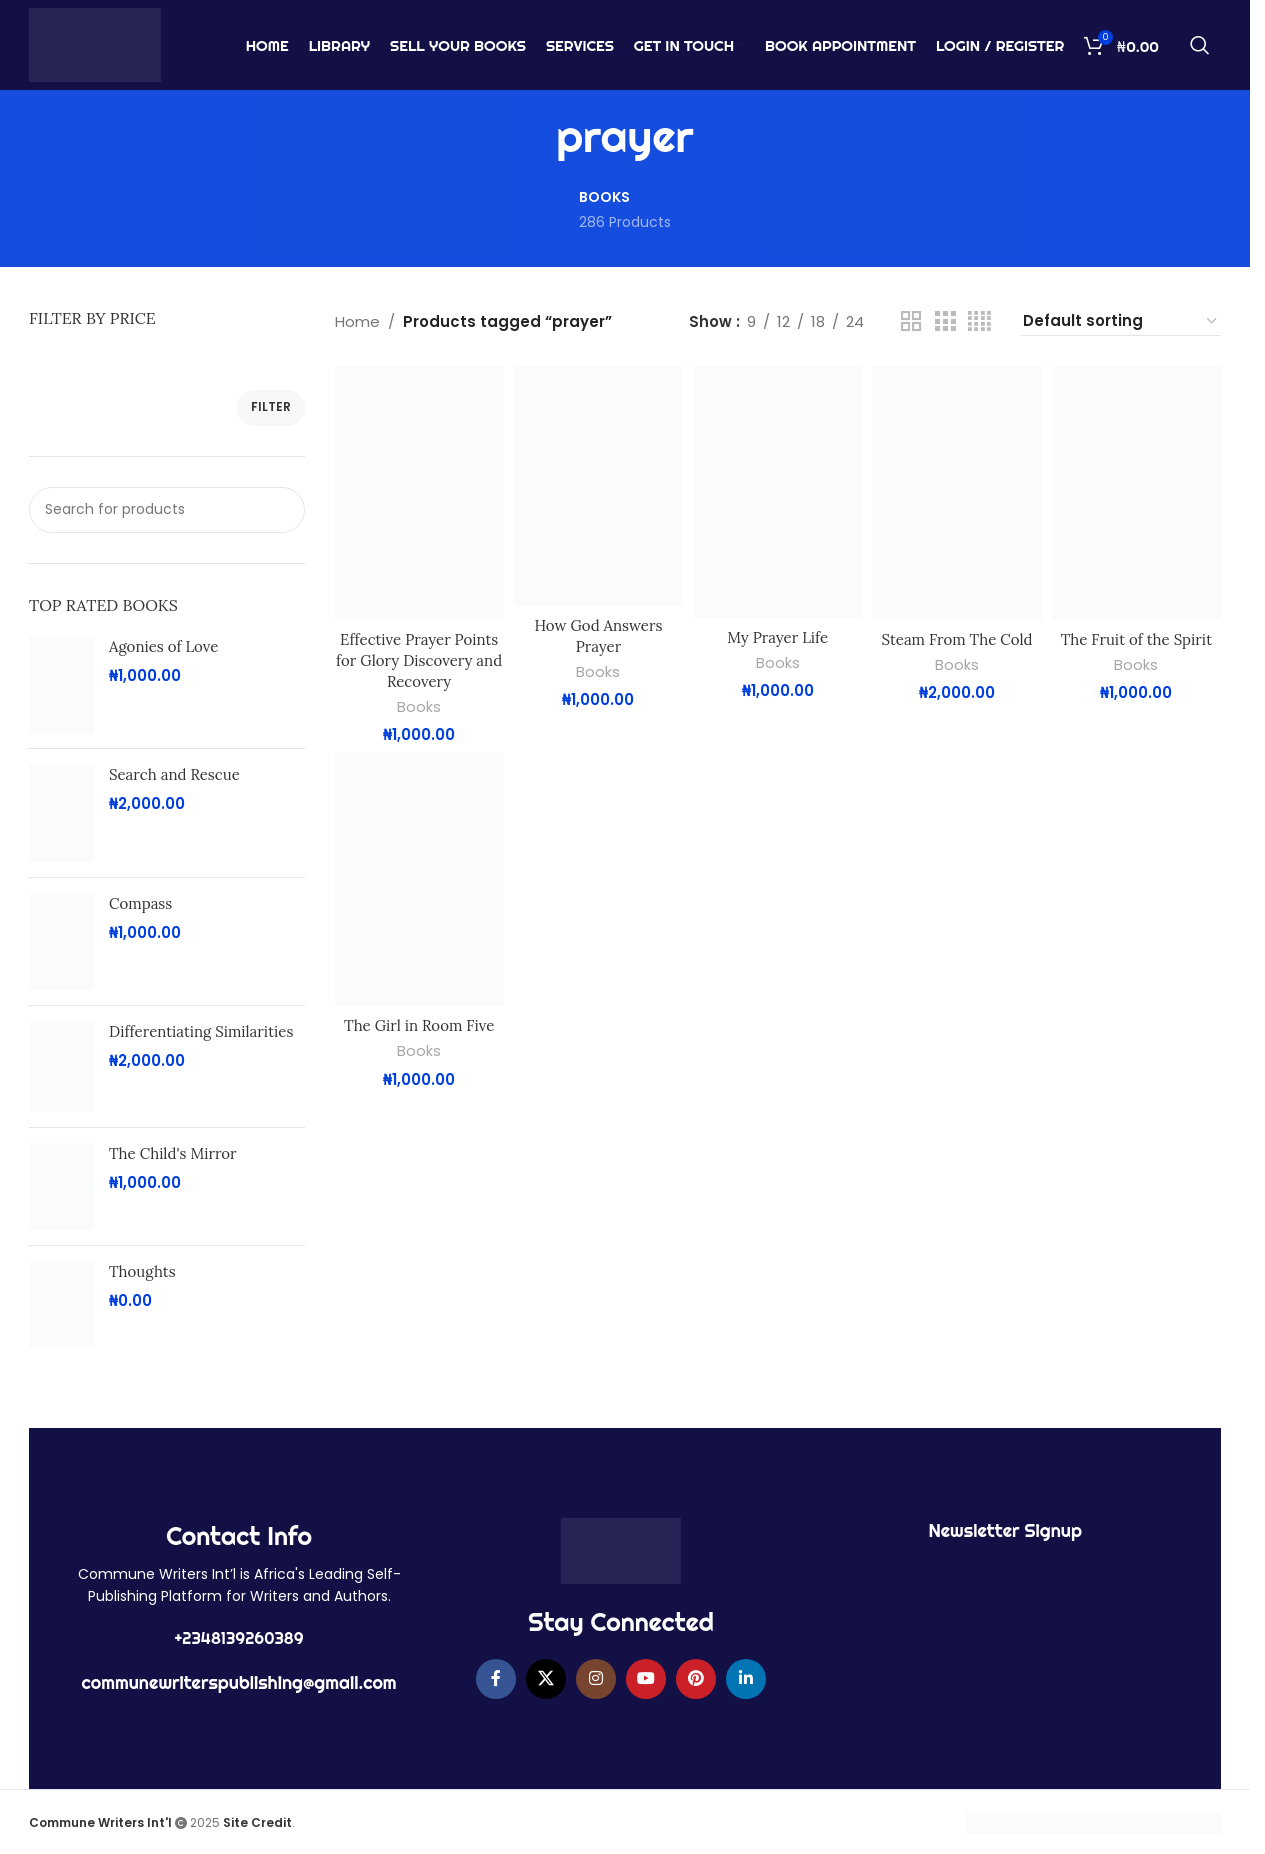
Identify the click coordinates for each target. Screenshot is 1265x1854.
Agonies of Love (163, 646)
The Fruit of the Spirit (1136, 639)
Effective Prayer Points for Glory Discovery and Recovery (419, 660)
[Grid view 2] (911, 321)
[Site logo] (95, 43)
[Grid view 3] (945, 321)
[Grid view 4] (979, 321)
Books (419, 707)
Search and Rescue (174, 774)
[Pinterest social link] (696, 1679)
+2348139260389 (239, 1638)
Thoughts (142, 1271)
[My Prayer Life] (777, 492)
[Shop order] (1121, 321)
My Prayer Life (777, 637)
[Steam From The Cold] (956, 493)
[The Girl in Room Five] (419, 879)
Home (357, 321)
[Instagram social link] (596, 1679)
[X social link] (546, 1679)
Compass (140, 903)
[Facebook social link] (496, 1679)
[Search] (1200, 45)
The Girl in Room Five (419, 1025)
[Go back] (531, 137)
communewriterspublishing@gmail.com (239, 1682)
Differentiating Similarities (201, 1031)
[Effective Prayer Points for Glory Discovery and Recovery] (419, 493)
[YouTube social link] (646, 1679)
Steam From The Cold (957, 639)
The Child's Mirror (173, 1153)
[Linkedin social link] (746, 1679)
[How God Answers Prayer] (598, 486)
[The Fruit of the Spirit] (1136, 493)
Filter (271, 406)
